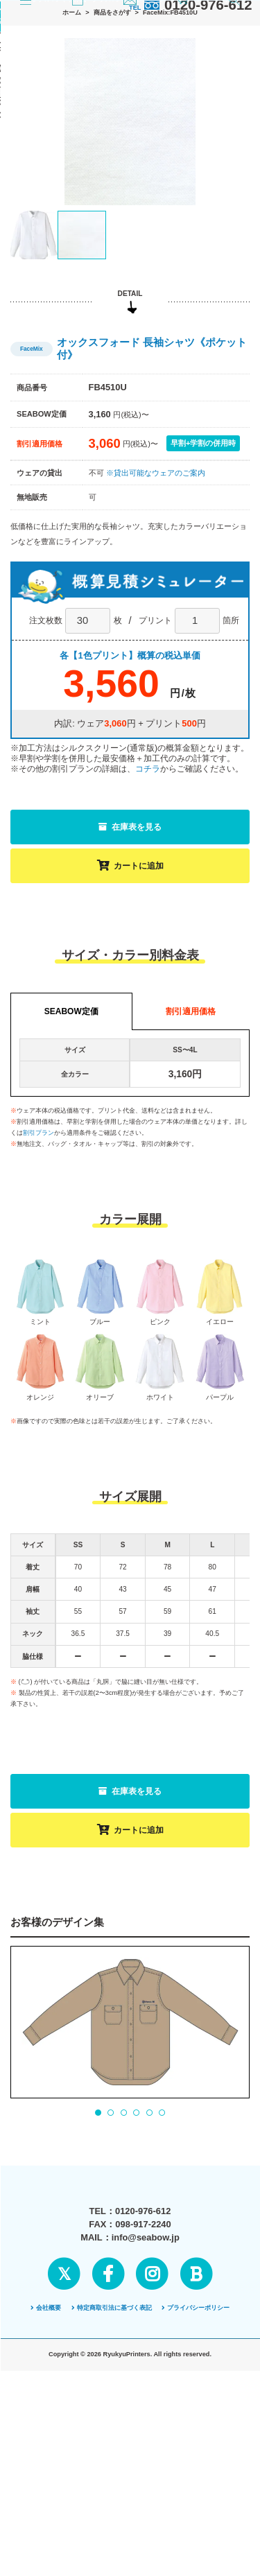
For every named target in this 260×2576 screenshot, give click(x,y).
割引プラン (38, 1277)
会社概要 (46, 2485)
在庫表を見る (129, 972)
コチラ (147, 914)
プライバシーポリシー (195, 2485)
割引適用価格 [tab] (191, 1156)
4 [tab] (136, 2258)
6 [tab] (161, 2258)
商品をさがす (112, 121)
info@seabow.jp (146, 2415)
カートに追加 (130, 1011)
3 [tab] (123, 2258)
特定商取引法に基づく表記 (111, 2485)
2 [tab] (111, 2258)
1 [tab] (98, 2258)
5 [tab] (149, 2258)
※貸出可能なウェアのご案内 (155, 617)
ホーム (71, 121)
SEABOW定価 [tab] (71, 1156)
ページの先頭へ (129, 2530)
